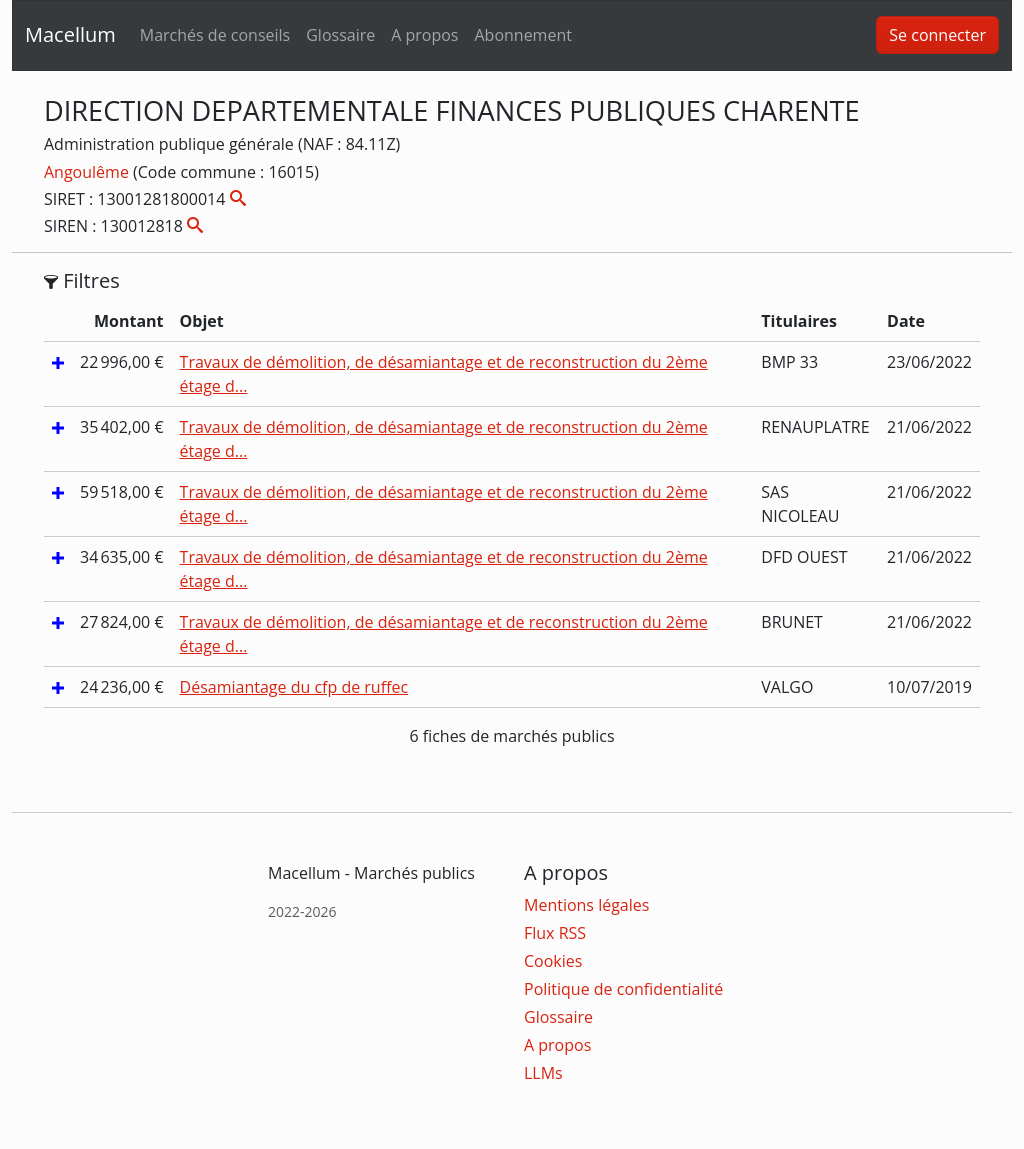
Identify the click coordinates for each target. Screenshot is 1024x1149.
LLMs (543, 1073)
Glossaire (340, 35)
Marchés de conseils (215, 35)
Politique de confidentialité (623, 989)
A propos (424, 35)
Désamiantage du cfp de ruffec (294, 687)
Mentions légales (586, 905)
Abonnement (522, 35)
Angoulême (88, 172)
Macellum (70, 34)
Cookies (553, 961)
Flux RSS (555, 933)
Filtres (82, 281)
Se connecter (937, 35)
